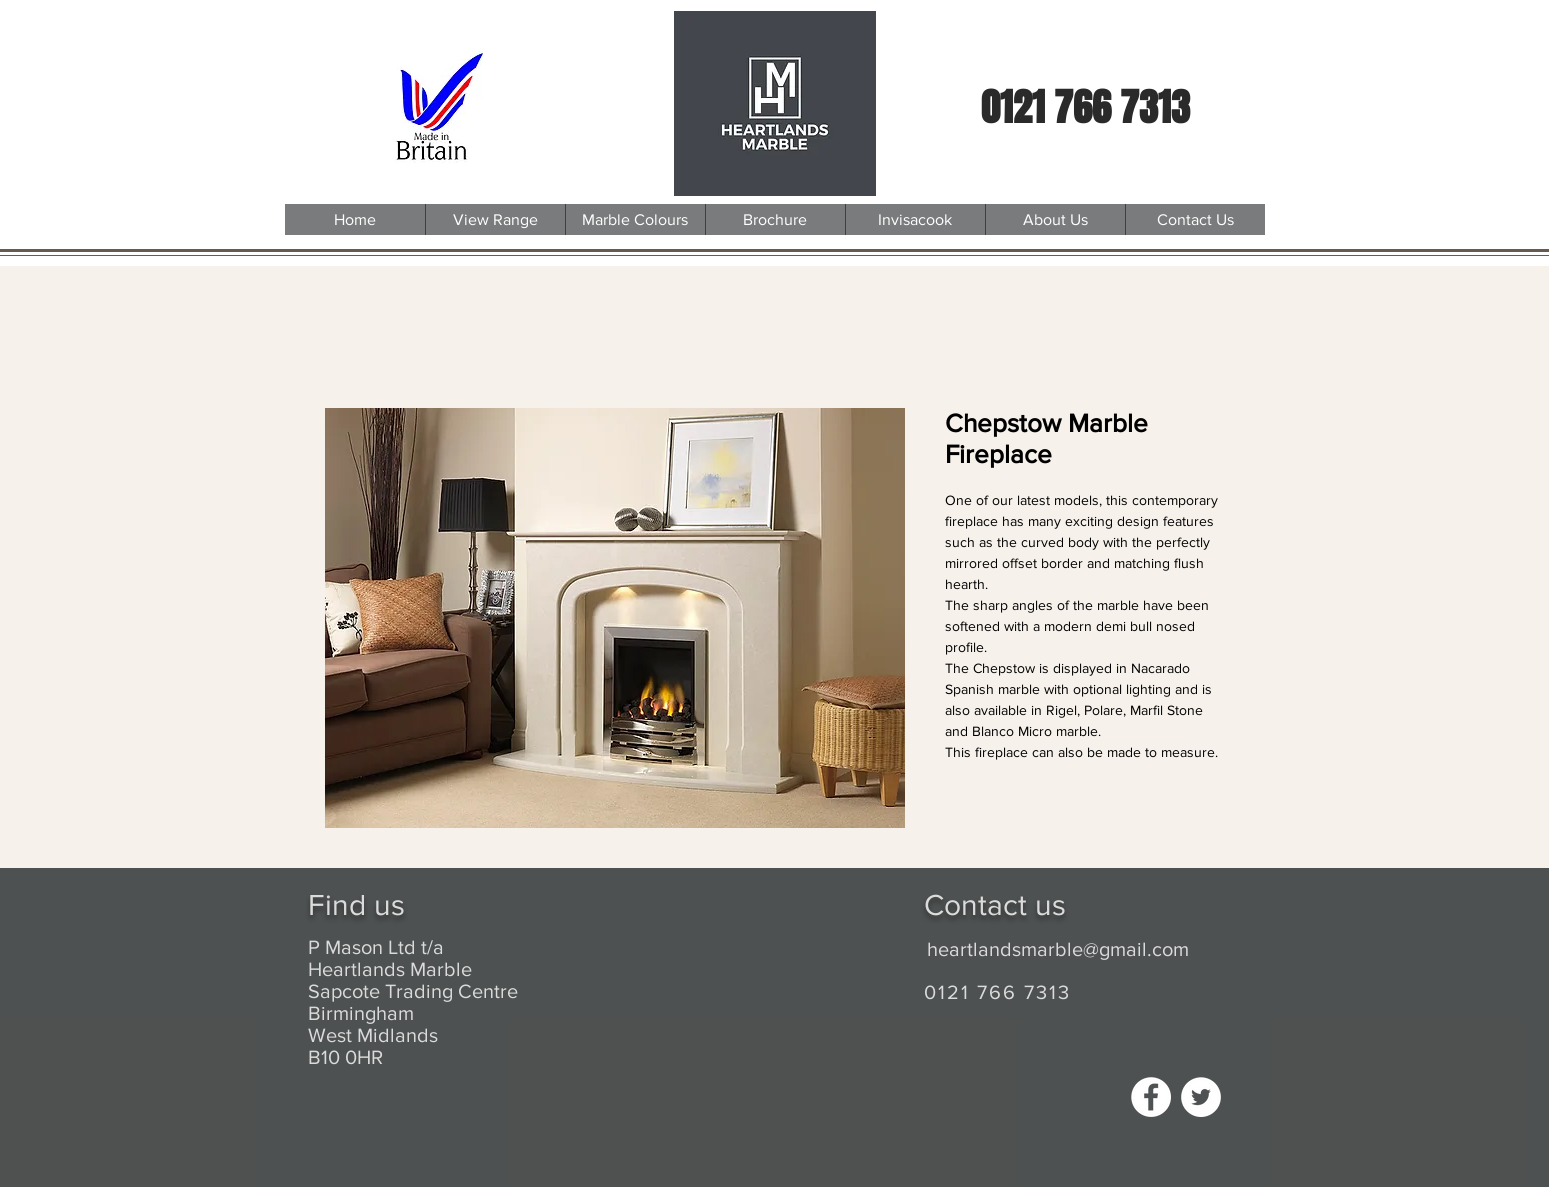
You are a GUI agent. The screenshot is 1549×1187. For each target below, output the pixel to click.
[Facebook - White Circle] (1151, 1097)
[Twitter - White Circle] (1201, 1097)
